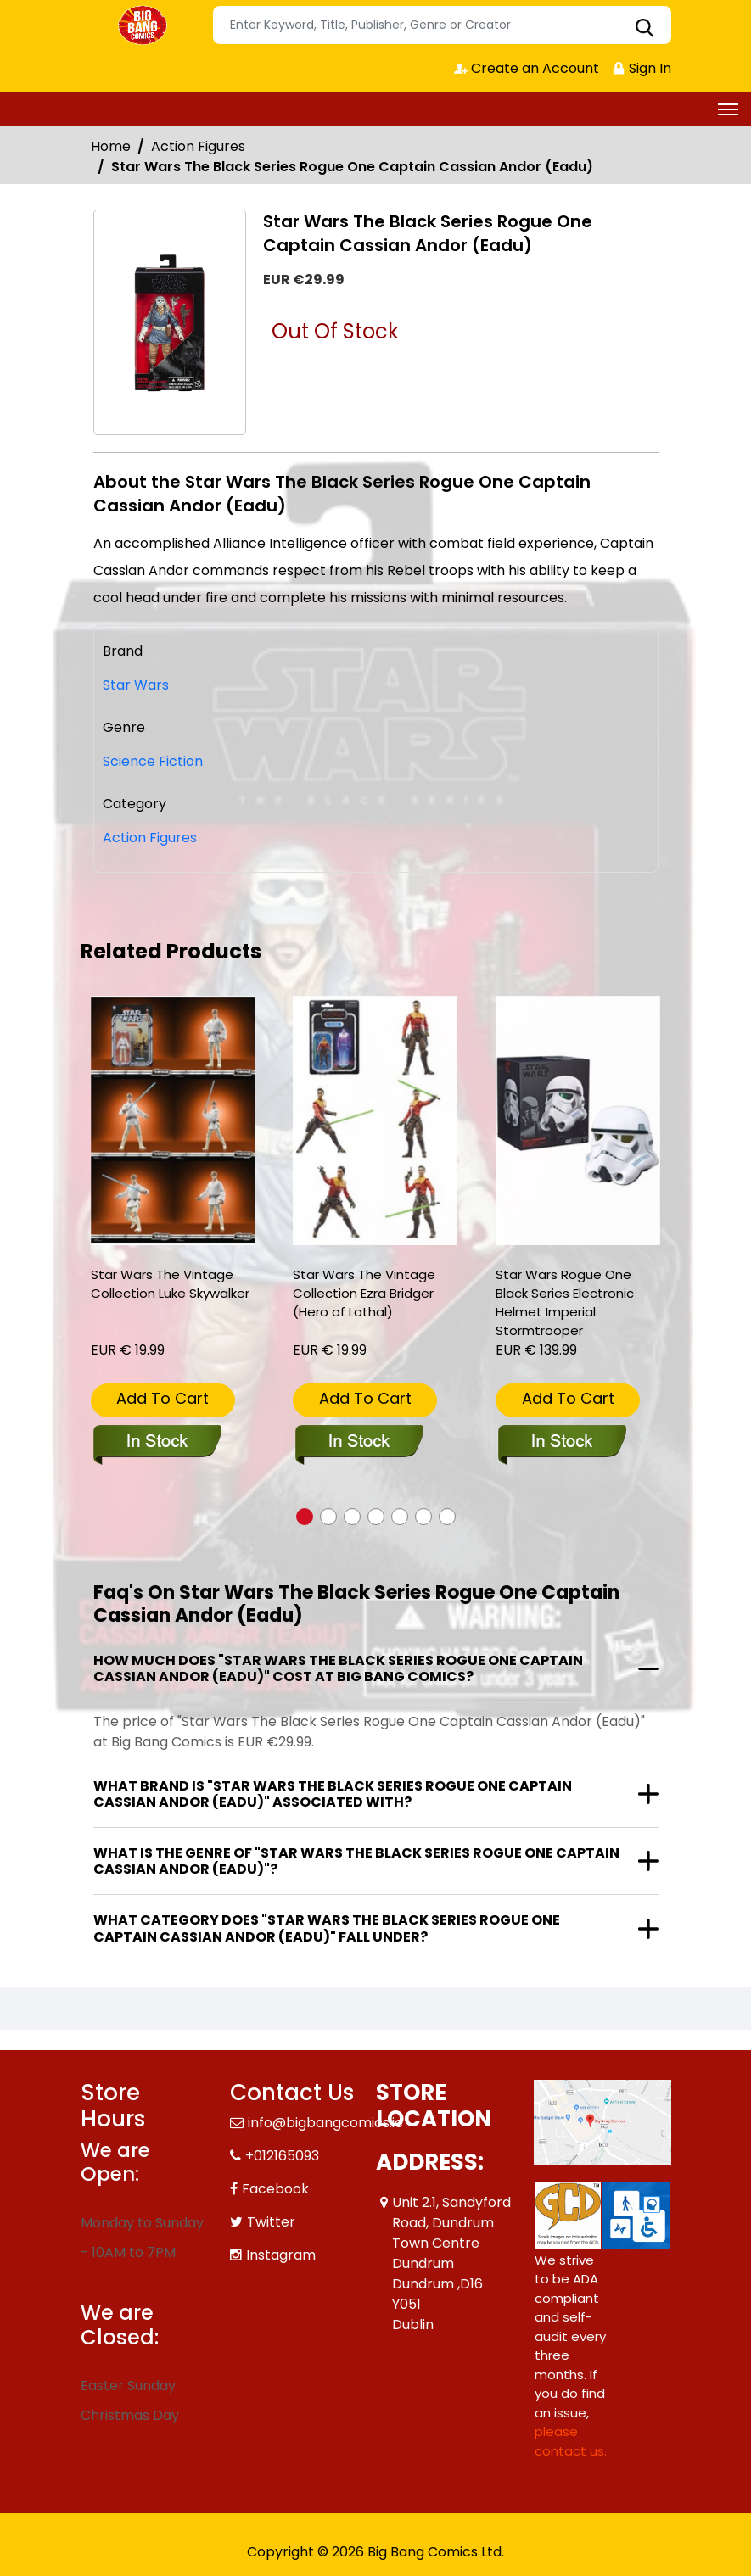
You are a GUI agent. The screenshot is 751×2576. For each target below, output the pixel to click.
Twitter (271, 2222)
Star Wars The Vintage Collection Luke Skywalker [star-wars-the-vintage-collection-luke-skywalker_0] (170, 1284)
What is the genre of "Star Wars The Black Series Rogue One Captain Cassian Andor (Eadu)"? (356, 1861)
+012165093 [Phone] (282, 2155)
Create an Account (526, 68)
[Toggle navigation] (728, 109)
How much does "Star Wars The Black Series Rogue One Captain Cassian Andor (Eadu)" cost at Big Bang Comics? (338, 1668)
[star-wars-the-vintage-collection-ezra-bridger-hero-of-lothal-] (375, 1121)
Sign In (641, 68)
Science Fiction (153, 761)
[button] (304, 1516)
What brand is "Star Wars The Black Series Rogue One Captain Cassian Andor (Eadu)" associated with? (332, 1794)
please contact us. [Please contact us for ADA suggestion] (571, 2441)
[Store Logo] (144, 25)
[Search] (442, 25)
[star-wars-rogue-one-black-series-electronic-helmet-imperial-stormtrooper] (578, 1121)
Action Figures (198, 146)
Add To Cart (162, 1398)
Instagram (281, 2255)
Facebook (275, 2189)
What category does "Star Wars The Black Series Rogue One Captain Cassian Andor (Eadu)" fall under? (326, 1928)
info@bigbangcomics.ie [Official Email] (325, 2122)
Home (111, 146)
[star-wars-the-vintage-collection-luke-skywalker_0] (173, 1121)
